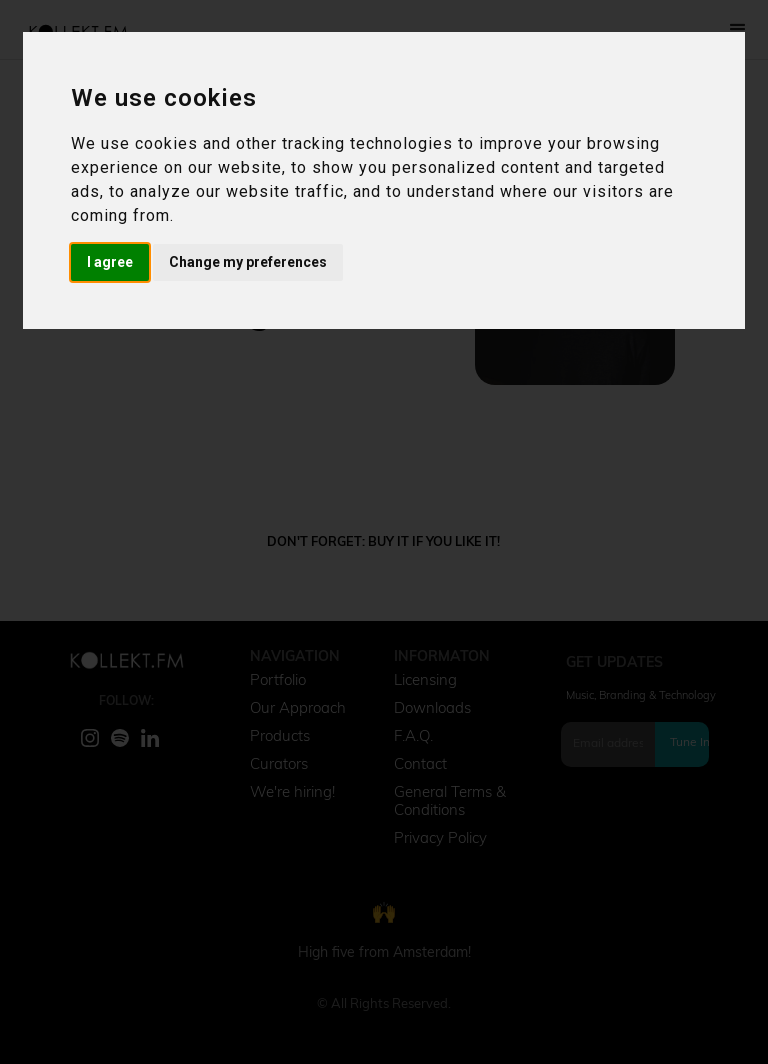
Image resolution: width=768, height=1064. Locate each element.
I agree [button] (110, 262)
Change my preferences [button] (248, 262)
